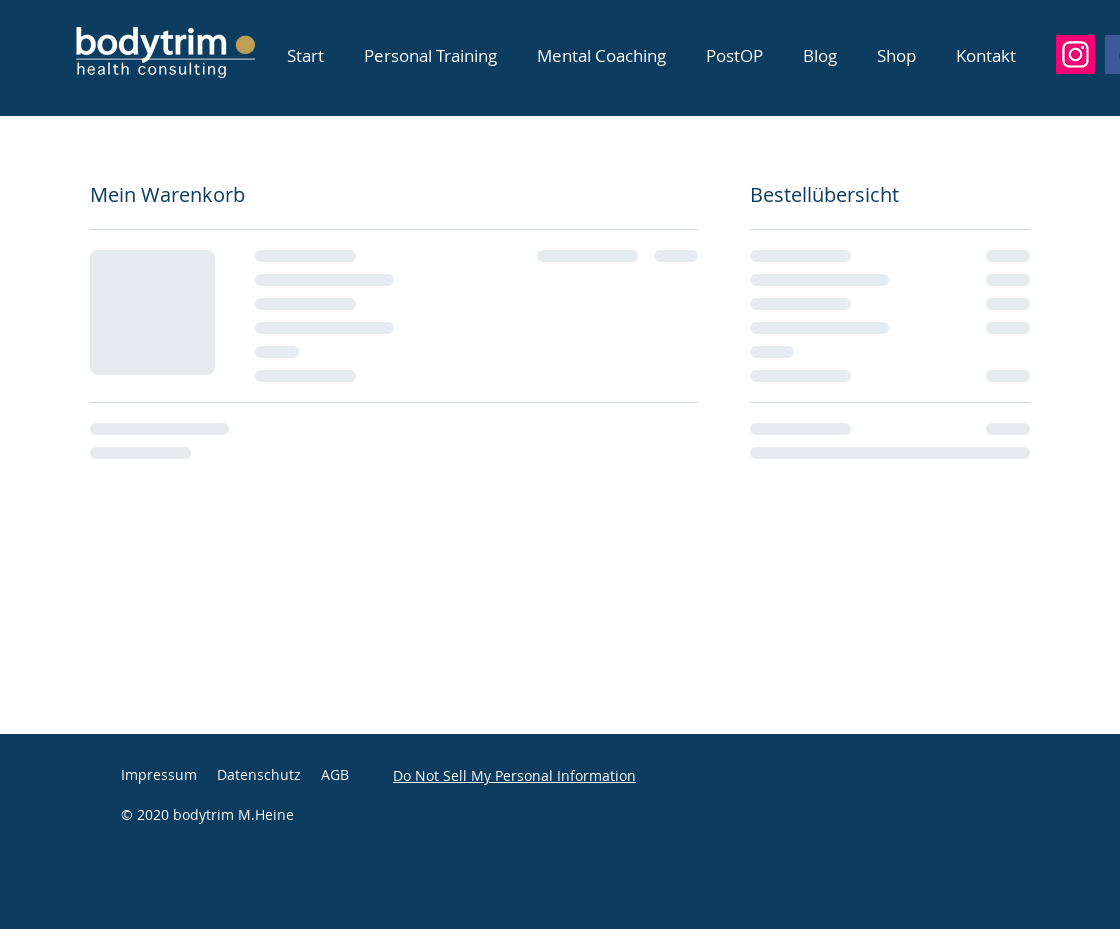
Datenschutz (259, 774)
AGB (335, 774)
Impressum (159, 774)
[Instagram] (1075, 54)
